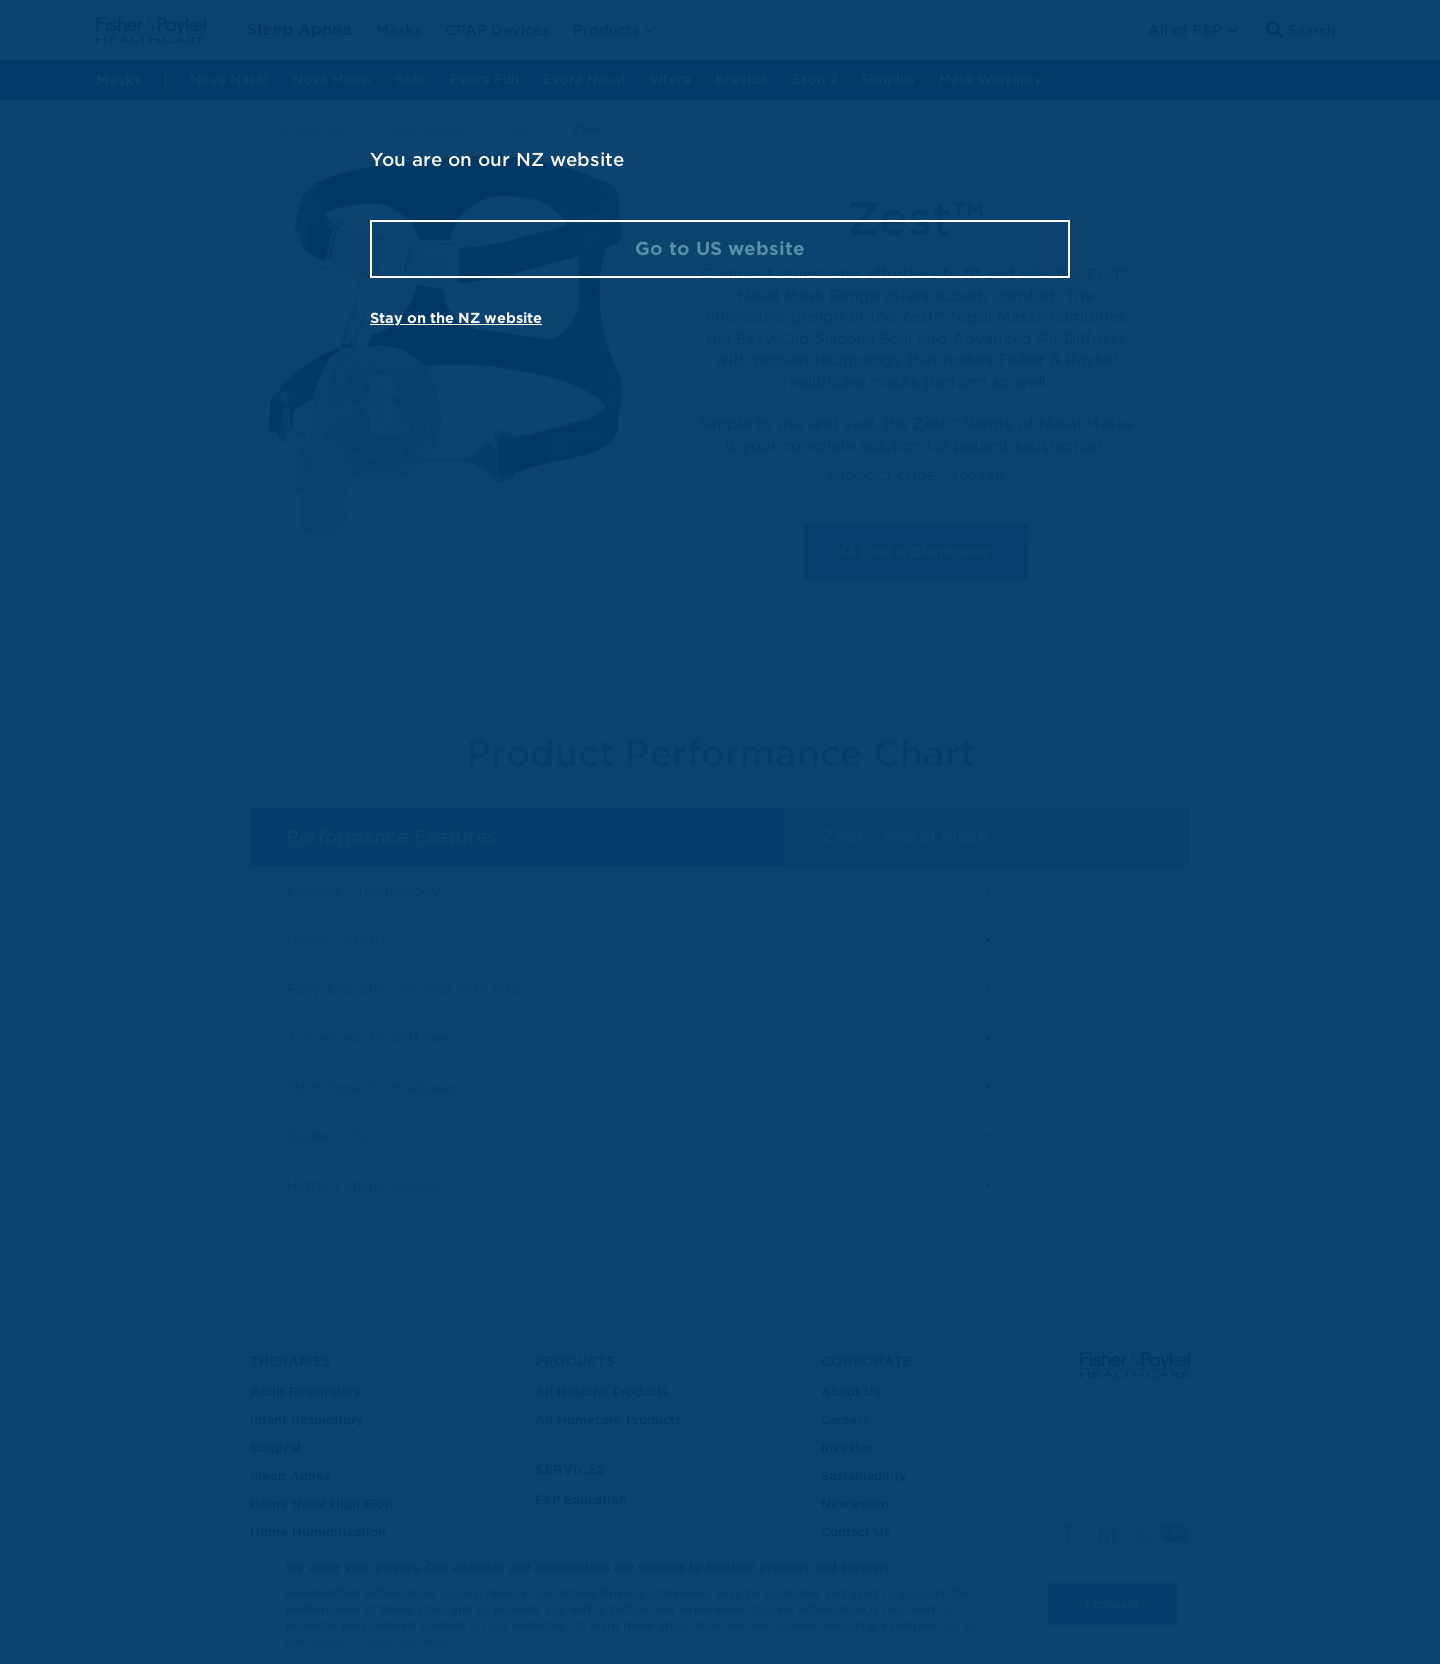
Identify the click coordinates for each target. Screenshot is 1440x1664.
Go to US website (720, 248)
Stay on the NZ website (456, 318)
